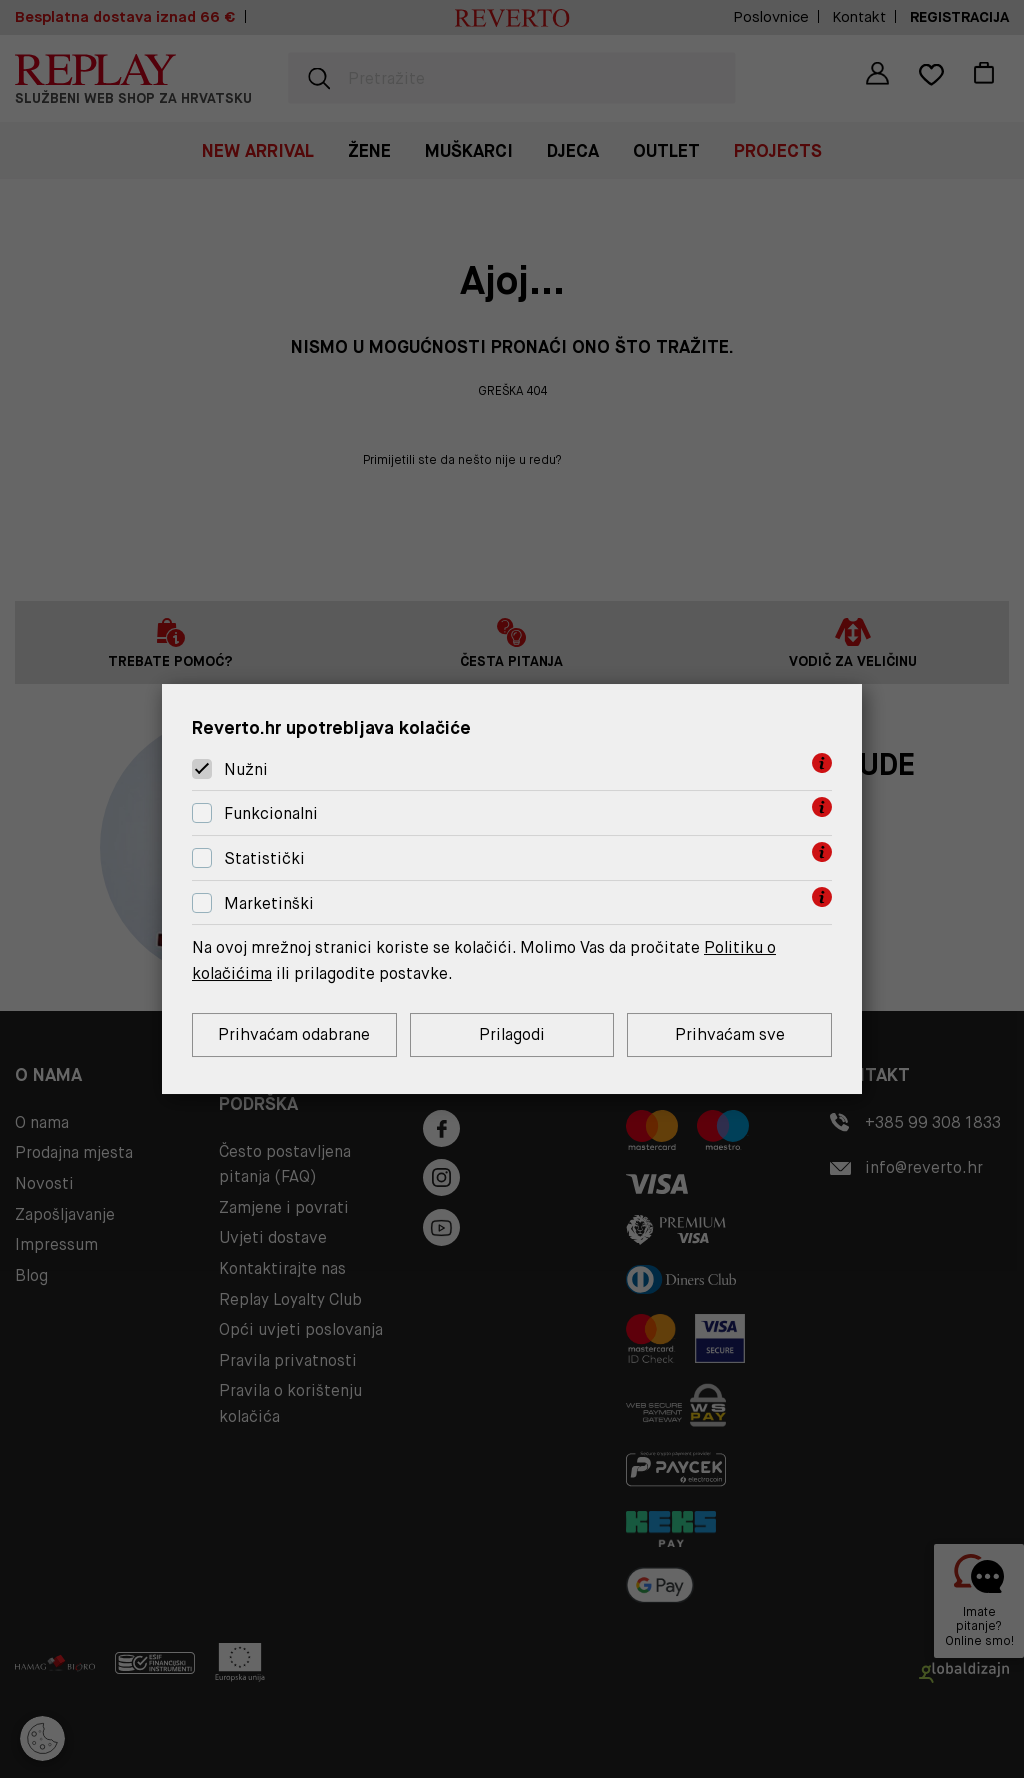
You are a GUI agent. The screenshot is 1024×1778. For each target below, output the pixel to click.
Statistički (264, 858)
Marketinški (269, 903)
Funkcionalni (271, 813)
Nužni (246, 769)
